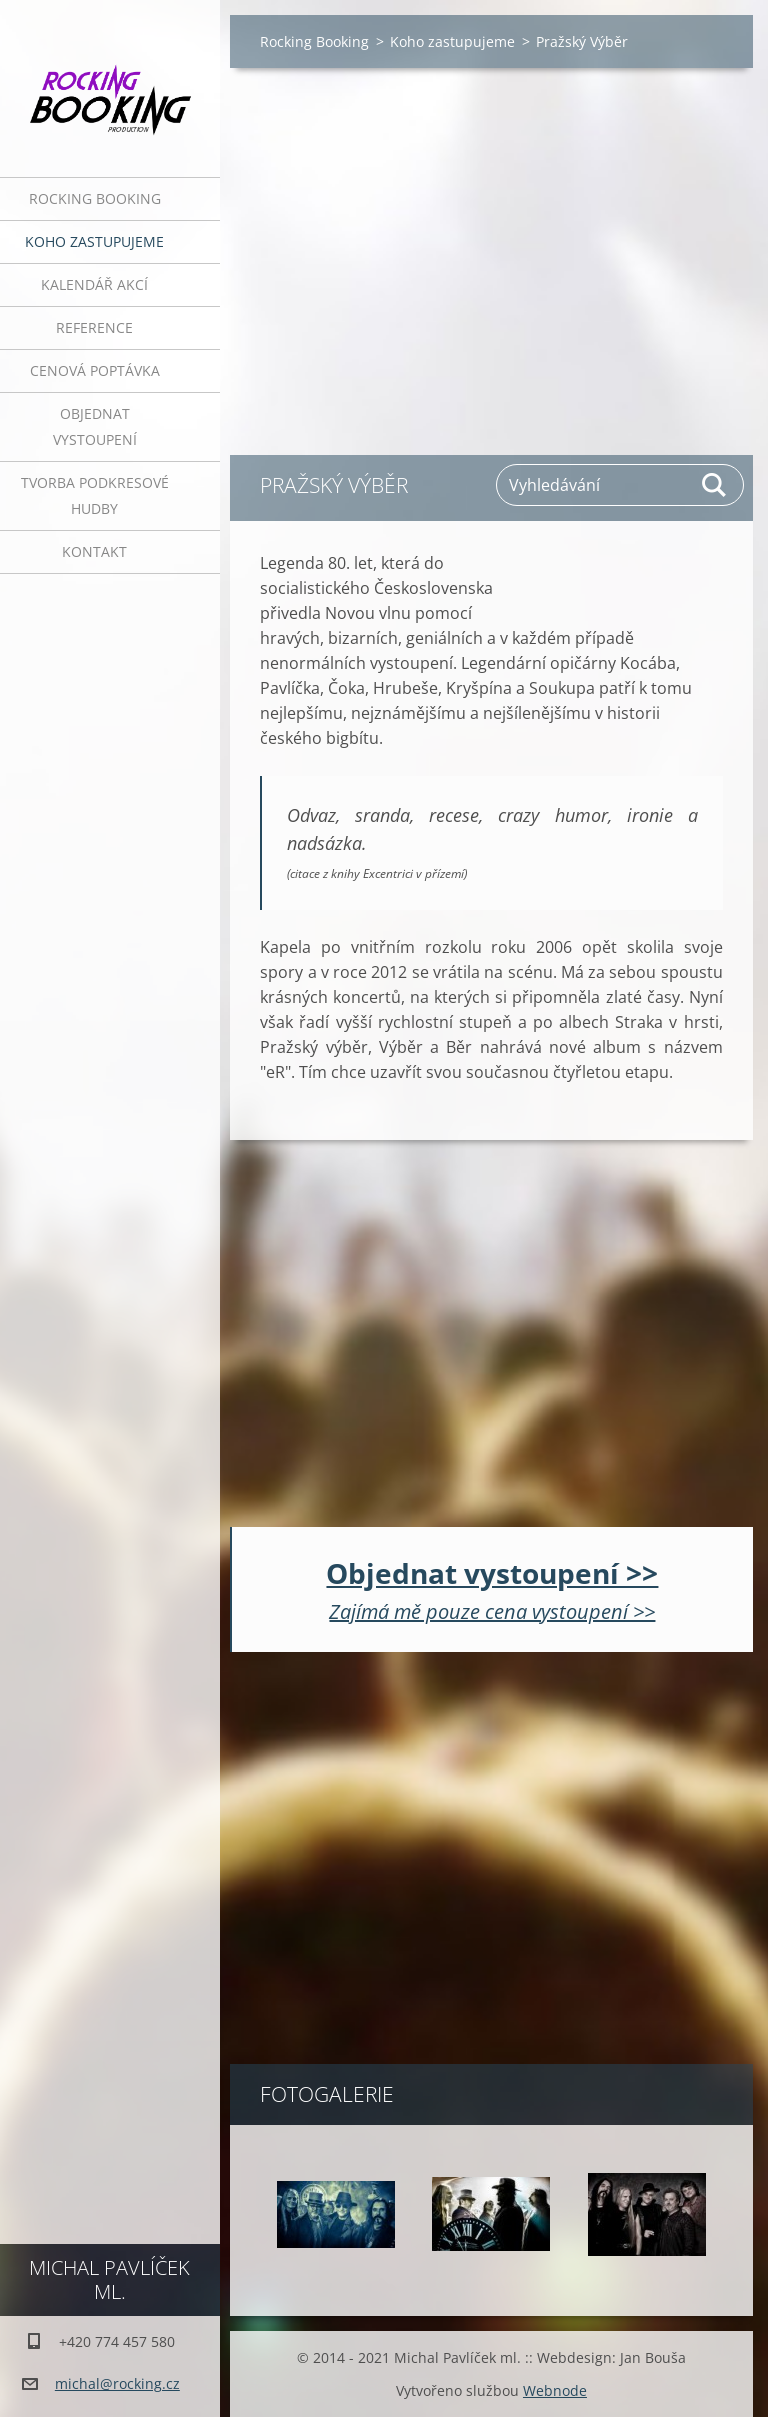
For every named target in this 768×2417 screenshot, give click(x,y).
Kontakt (94, 551)
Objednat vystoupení (95, 426)
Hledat (715, 485)
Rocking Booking (95, 198)
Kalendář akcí (94, 284)
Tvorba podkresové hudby (95, 495)
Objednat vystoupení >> (492, 1573)
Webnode (555, 2390)
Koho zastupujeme (94, 241)
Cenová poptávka (95, 370)
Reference (94, 327)
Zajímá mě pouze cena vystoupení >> (492, 1611)
